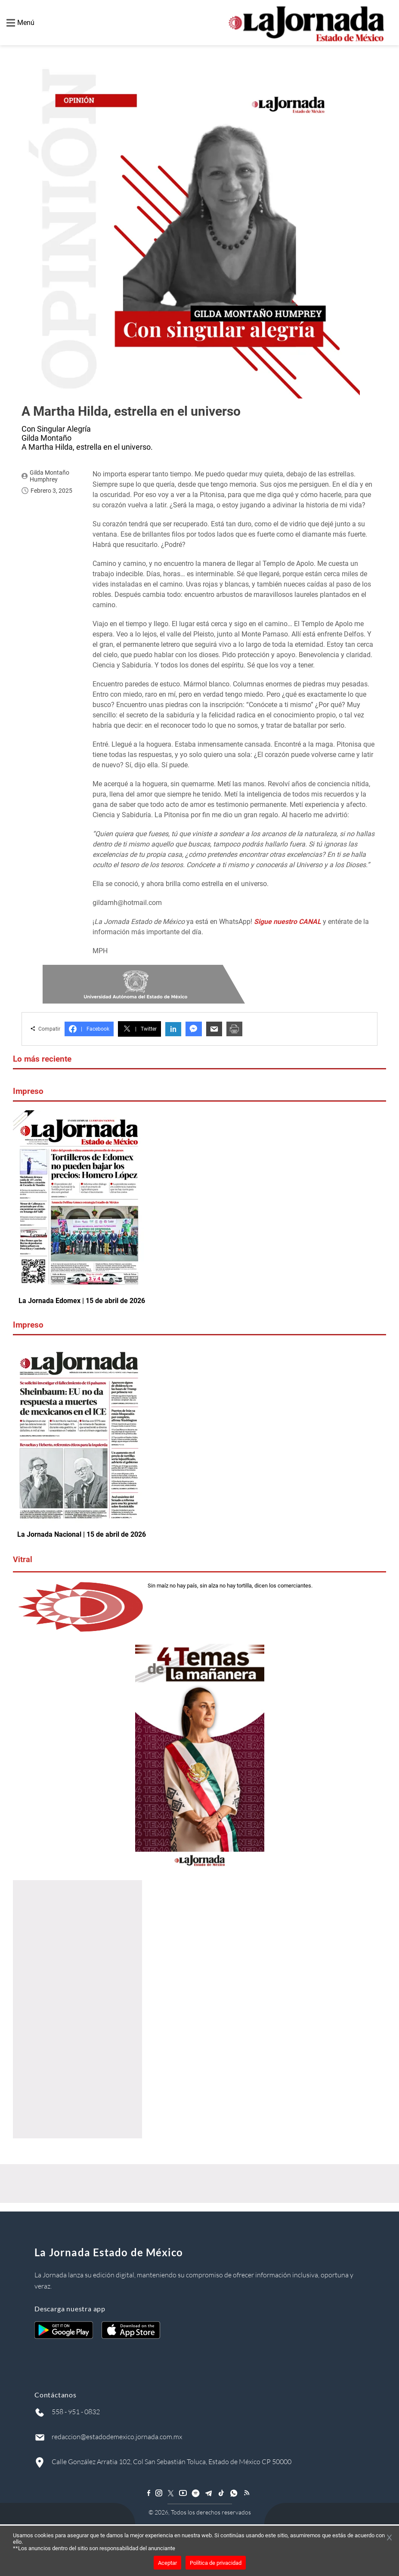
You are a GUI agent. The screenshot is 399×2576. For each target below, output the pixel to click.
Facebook (89, 1029)
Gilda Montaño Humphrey (49, 476)
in (173, 1029)
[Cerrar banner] (389, 2538)
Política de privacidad (215, 2563)
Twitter (139, 1029)
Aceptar (167, 2563)
